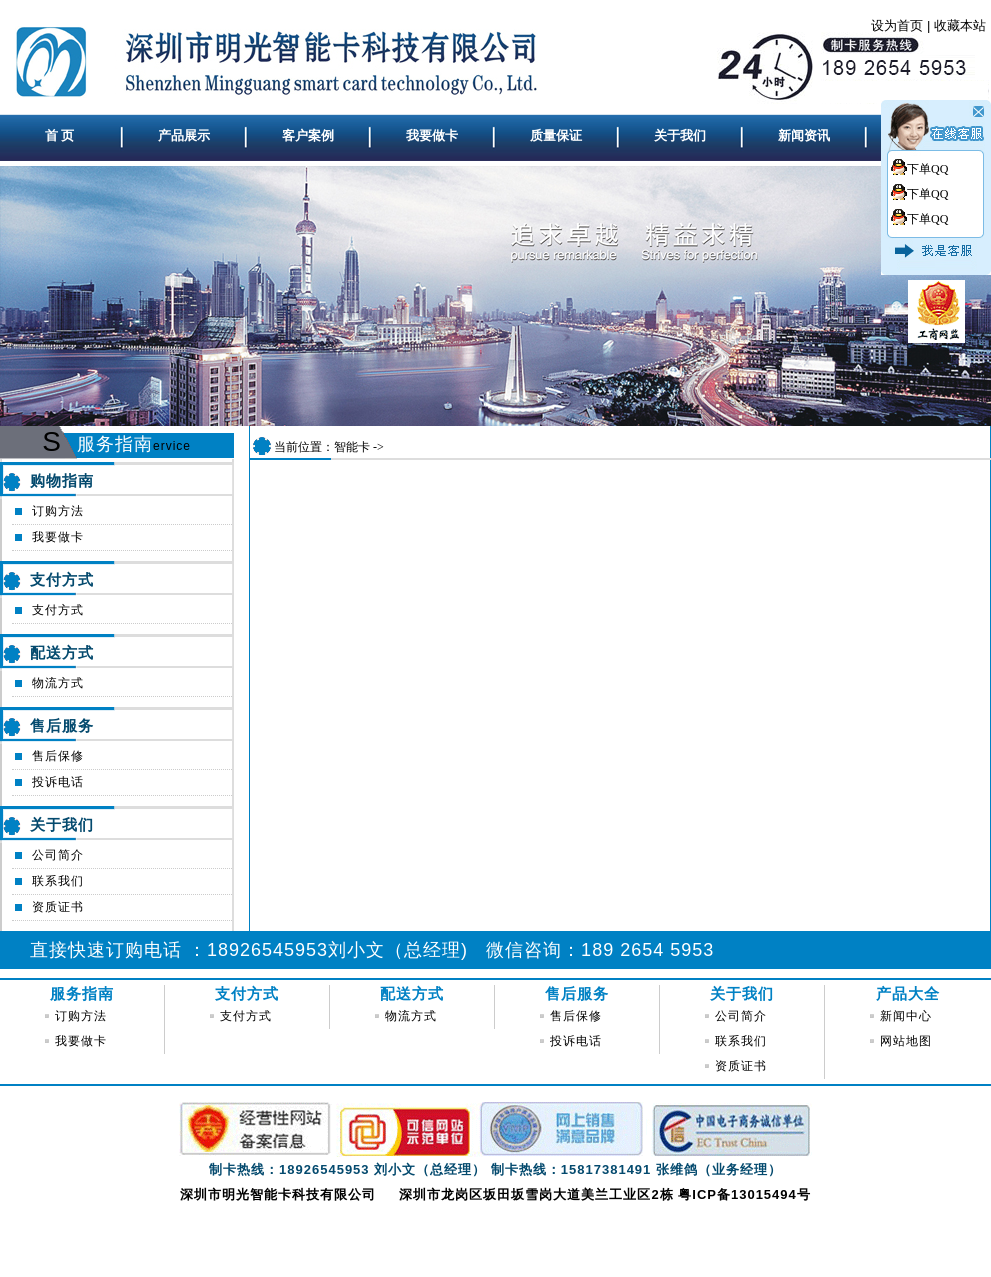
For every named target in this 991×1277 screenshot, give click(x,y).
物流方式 (58, 683)
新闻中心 (906, 1016)
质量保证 (556, 135)
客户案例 (308, 135)
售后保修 (58, 756)
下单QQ (927, 169)
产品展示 (184, 135)
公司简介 (58, 855)
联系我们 (58, 881)
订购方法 (58, 511)
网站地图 (906, 1041)
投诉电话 (58, 782)
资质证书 (58, 907)
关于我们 (680, 135)
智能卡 (352, 447)
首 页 (60, 135)
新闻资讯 (804, 135)
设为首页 (897, 25)
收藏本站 (960, 25)
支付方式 (58, 610)
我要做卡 (432, 135)
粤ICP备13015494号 (744, 1194)
